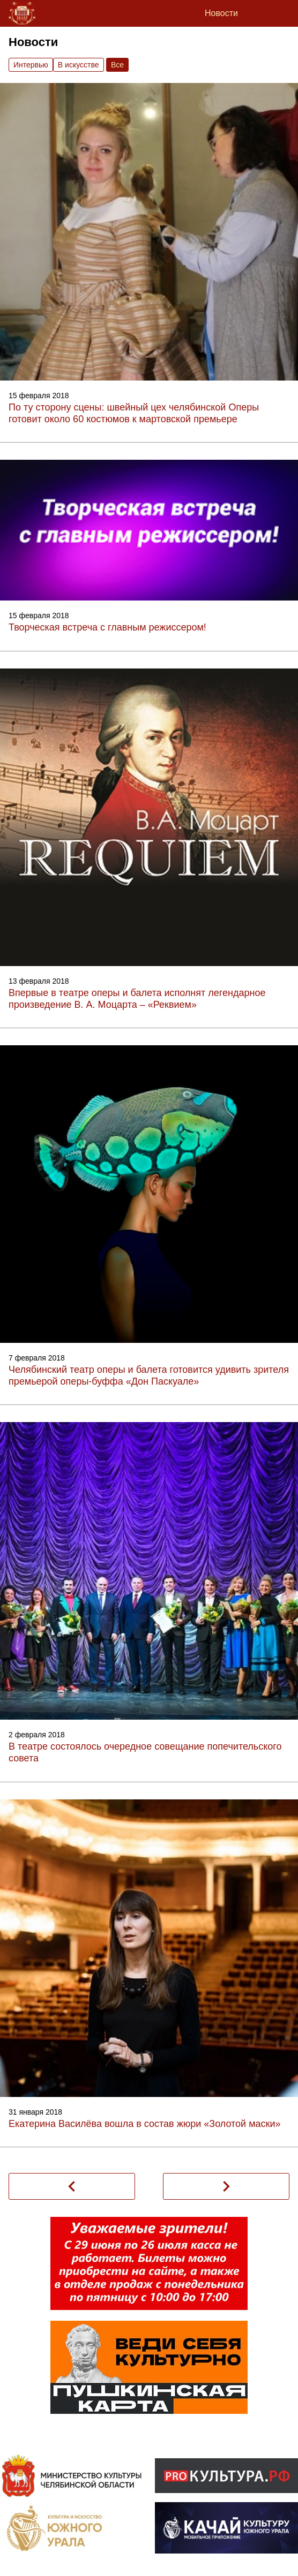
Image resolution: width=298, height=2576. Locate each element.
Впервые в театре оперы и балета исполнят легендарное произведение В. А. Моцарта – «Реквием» (137, 998)
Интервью (30, 64)
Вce (117, 64)
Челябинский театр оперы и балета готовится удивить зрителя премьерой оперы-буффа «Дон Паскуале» (149, 1375)
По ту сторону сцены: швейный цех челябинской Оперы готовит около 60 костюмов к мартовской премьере (134, 413)
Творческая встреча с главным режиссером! (107, 627)
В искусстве (78, 64)
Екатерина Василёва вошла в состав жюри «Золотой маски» (145, 2123)
